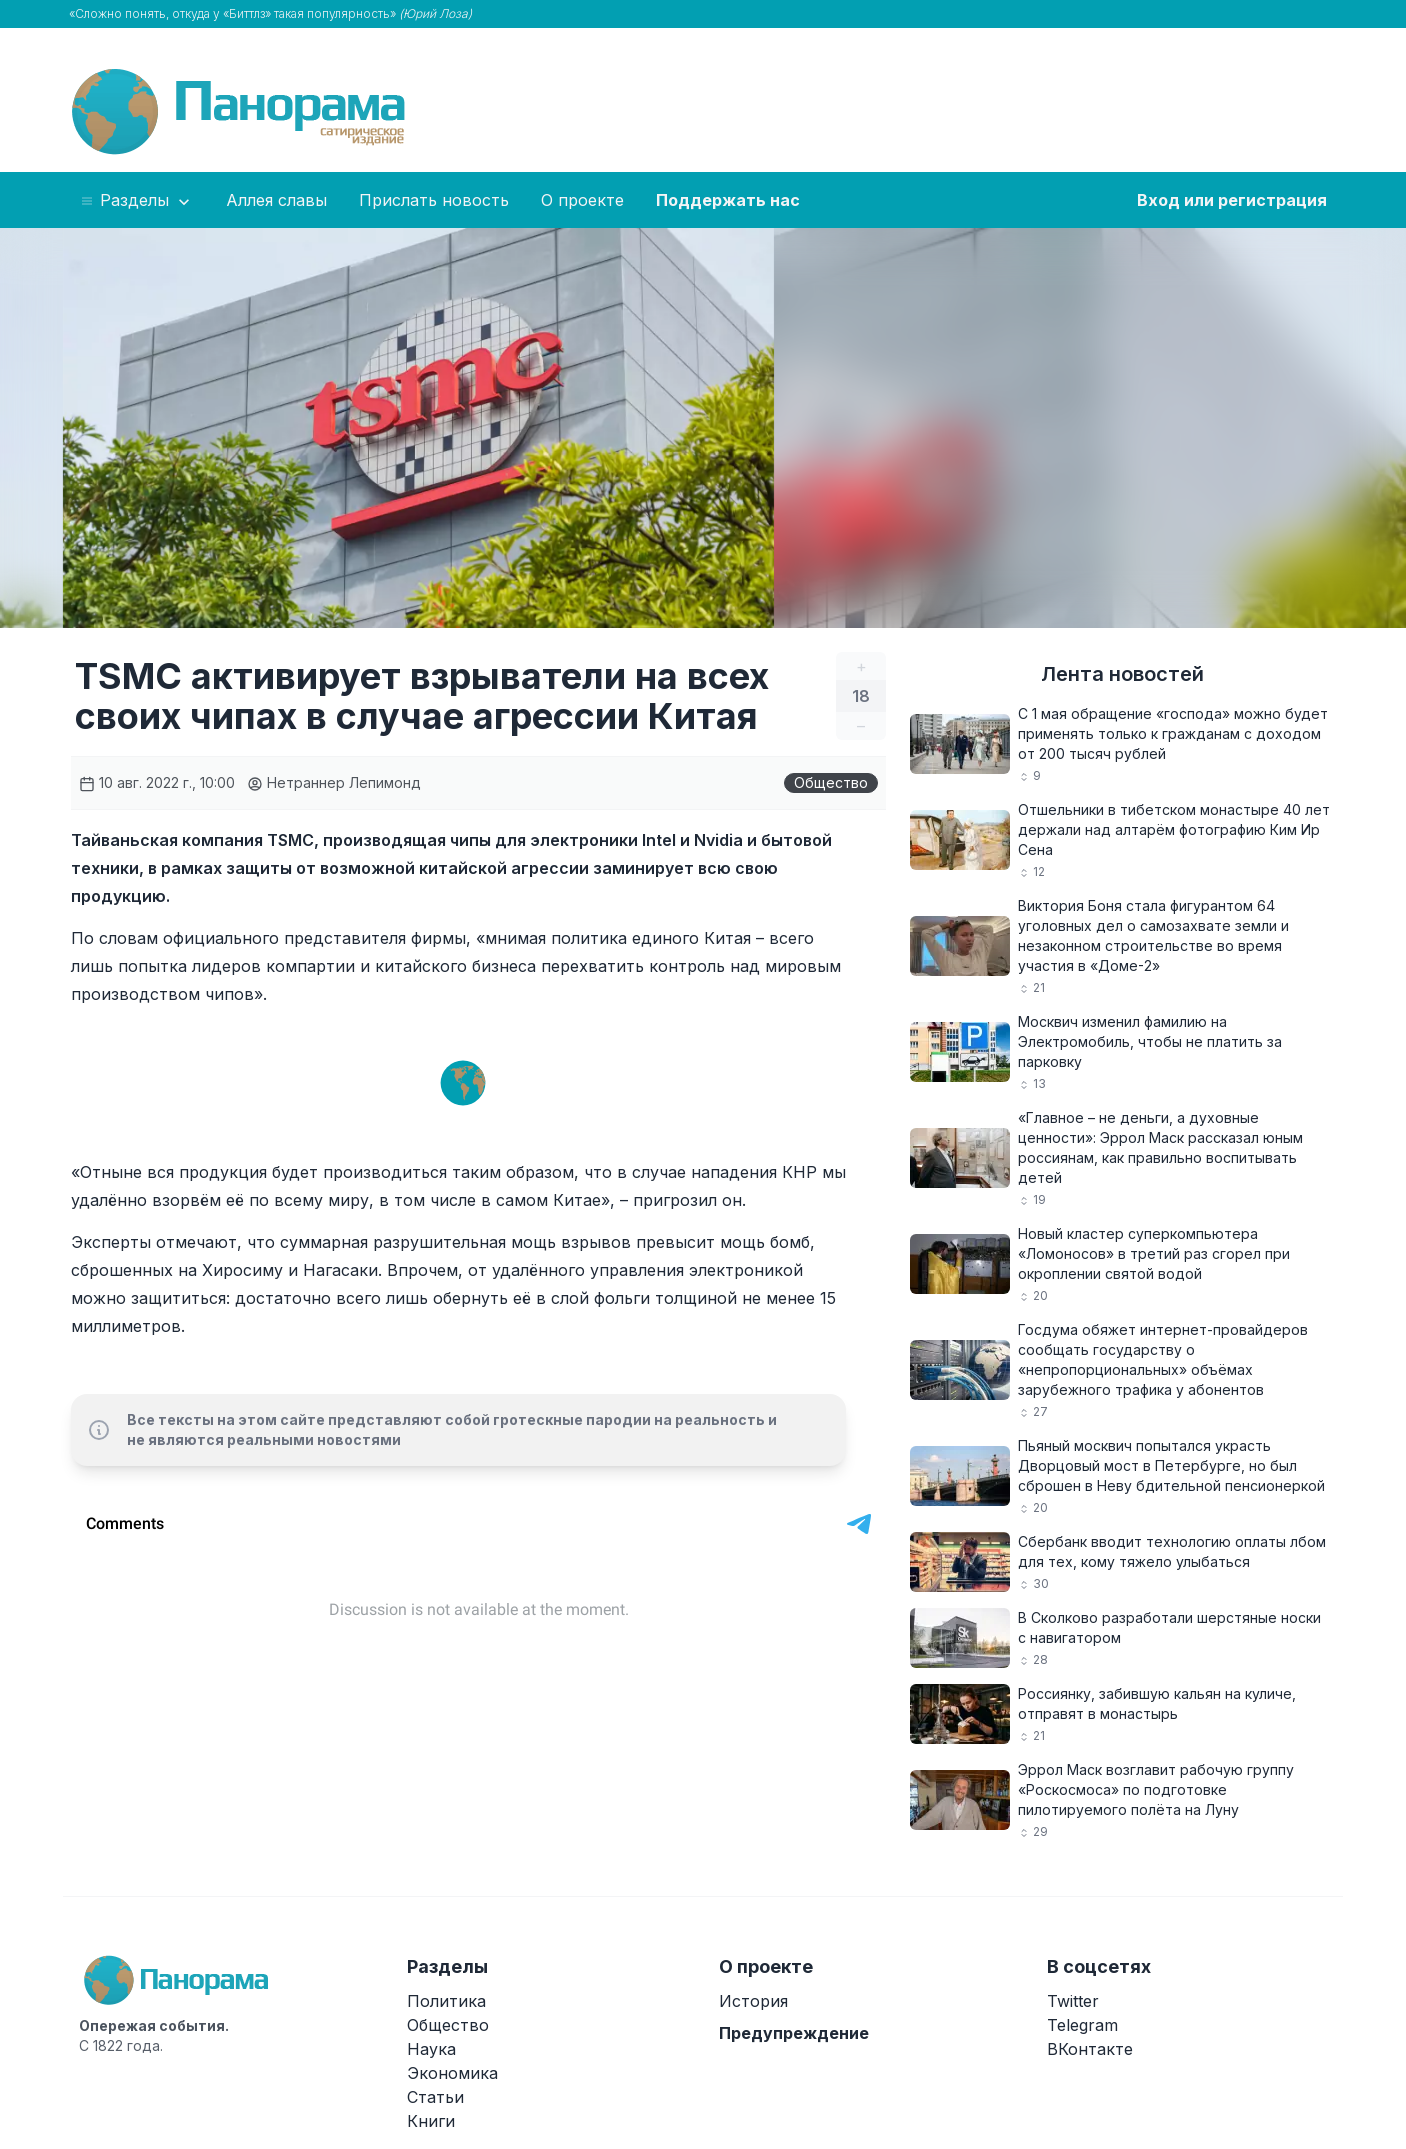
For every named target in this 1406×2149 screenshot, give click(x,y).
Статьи (435, 2097)
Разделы (136, 201)
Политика (446, 2001)
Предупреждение (794, 2033)
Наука (431, 2049)
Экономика (452, 2073)
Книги (431, 2121)
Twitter (1073, 2001)
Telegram (1082, 2025)
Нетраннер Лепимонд (334, 782)
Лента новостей (1122, 674)
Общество (831, 782)
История (753, 2001)
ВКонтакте (1090, 2049)
